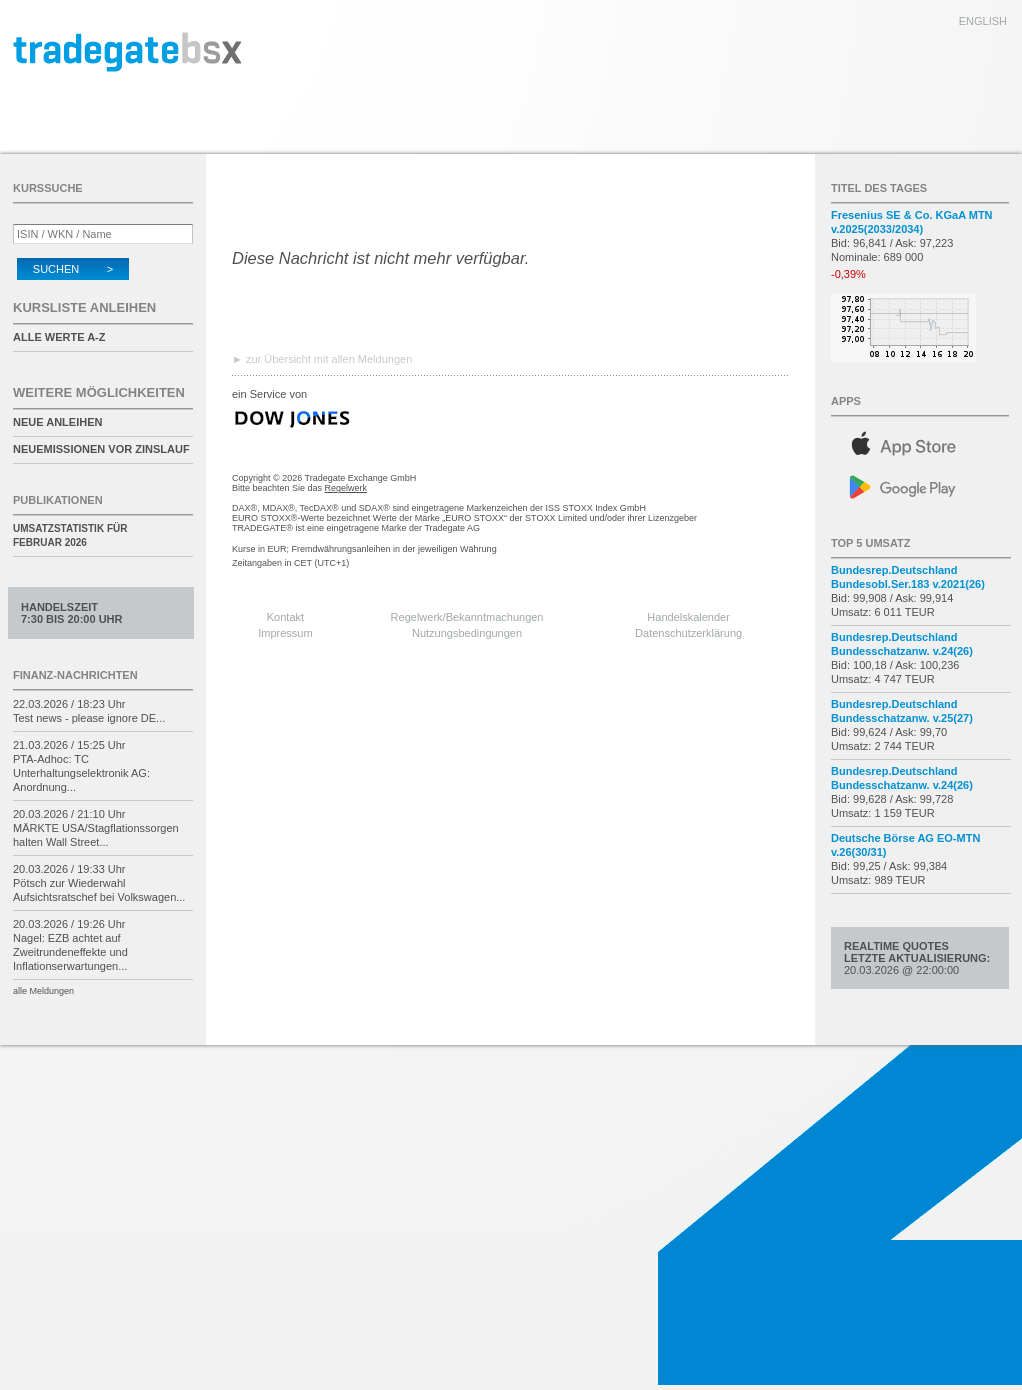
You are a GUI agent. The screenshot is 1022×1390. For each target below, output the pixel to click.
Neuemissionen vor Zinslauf (101, 449)
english (983, 21)
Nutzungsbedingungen (467, 633)
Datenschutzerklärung (688, 633)
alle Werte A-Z (59, 337)
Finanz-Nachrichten (75, 675)
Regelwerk (346, 488)
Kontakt (285, 617)
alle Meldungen (43, 991)
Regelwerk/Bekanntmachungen (467, 617)
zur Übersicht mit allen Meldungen (329, 359)
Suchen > (73, 269)
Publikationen (58, 500)
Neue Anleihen (57, 422)
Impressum (285, 633)
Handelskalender (688, 617)
